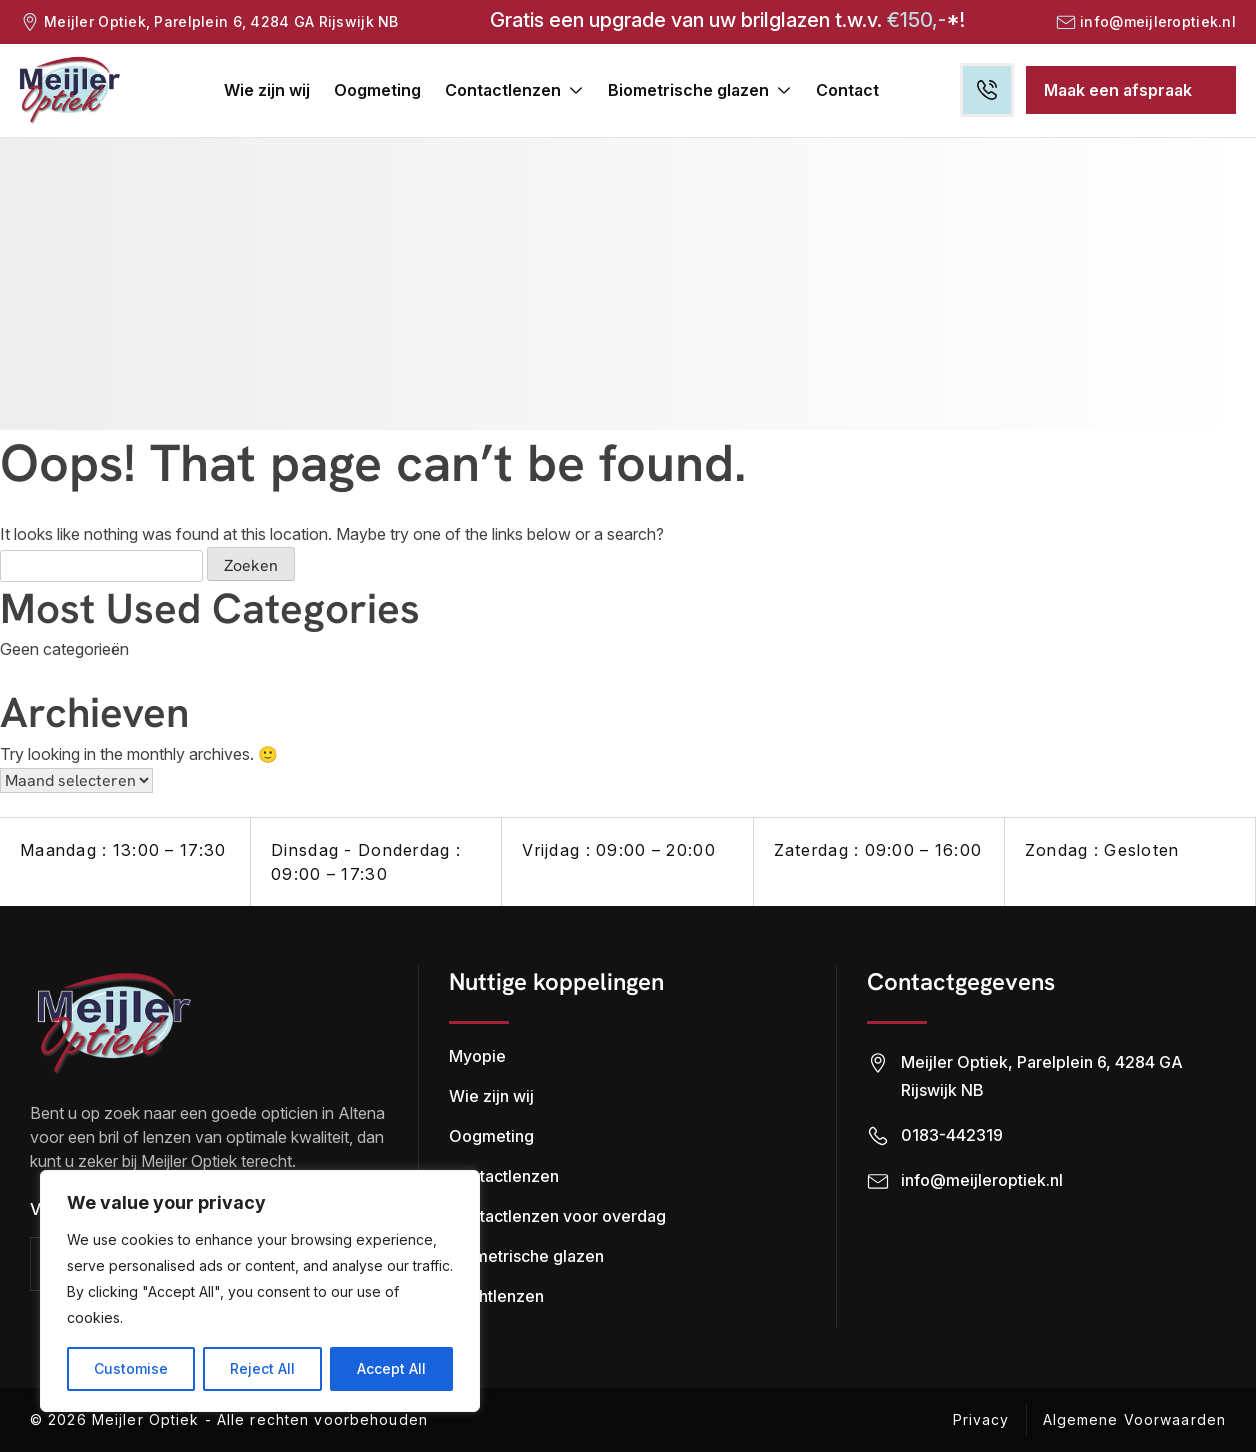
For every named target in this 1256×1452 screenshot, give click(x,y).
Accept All (391, 1368)
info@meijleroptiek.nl (1158, 21)
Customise (131, 1368)
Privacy (981, 1419)
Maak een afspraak (1118, 90)
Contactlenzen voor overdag (557, 1216)
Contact (847, 90)
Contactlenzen (503, 90)
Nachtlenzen (496, 1296)
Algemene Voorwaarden (1134, 1419)
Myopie (477, 1056)
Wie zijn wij (267, 90)
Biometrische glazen (688, 90)
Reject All (262, 1368)
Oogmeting (377, 90)
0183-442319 (952, 1135)
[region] (260, 1291)
